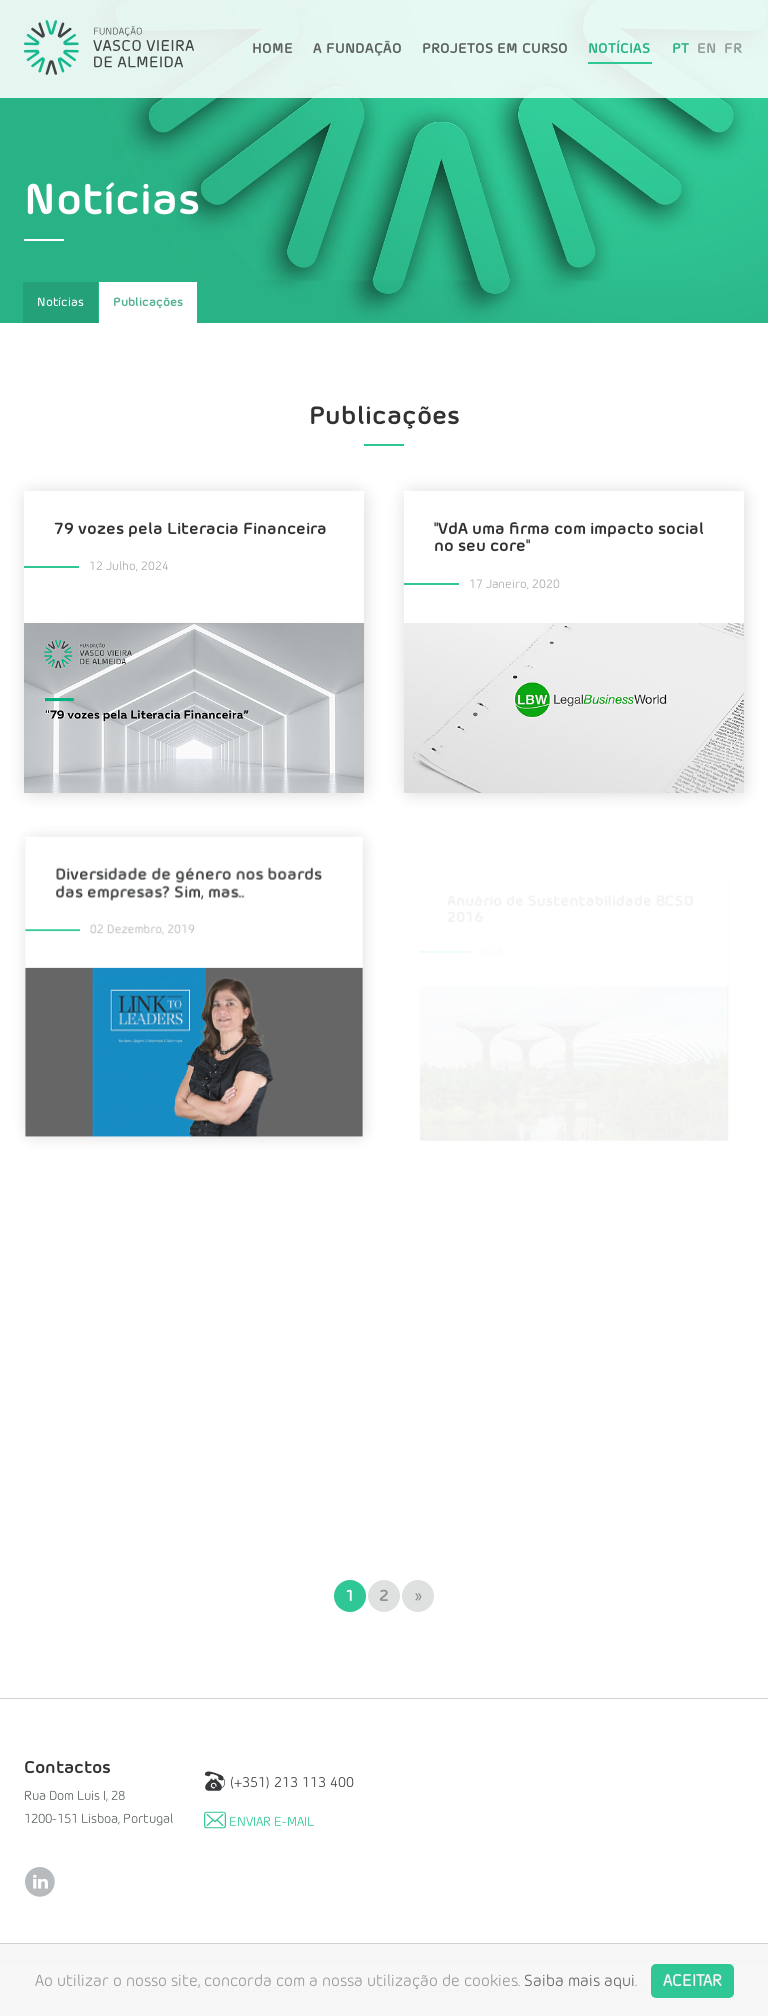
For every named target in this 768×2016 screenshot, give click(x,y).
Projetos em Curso (495, 49)
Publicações (148, 302)
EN (706, 49)
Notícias (619, 49)
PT (680, 49)
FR (733, 49)
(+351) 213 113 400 (279, 1781)
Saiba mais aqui (579, 1994)
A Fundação (357, 49)
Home (272, 49)
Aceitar (692, 1994)
